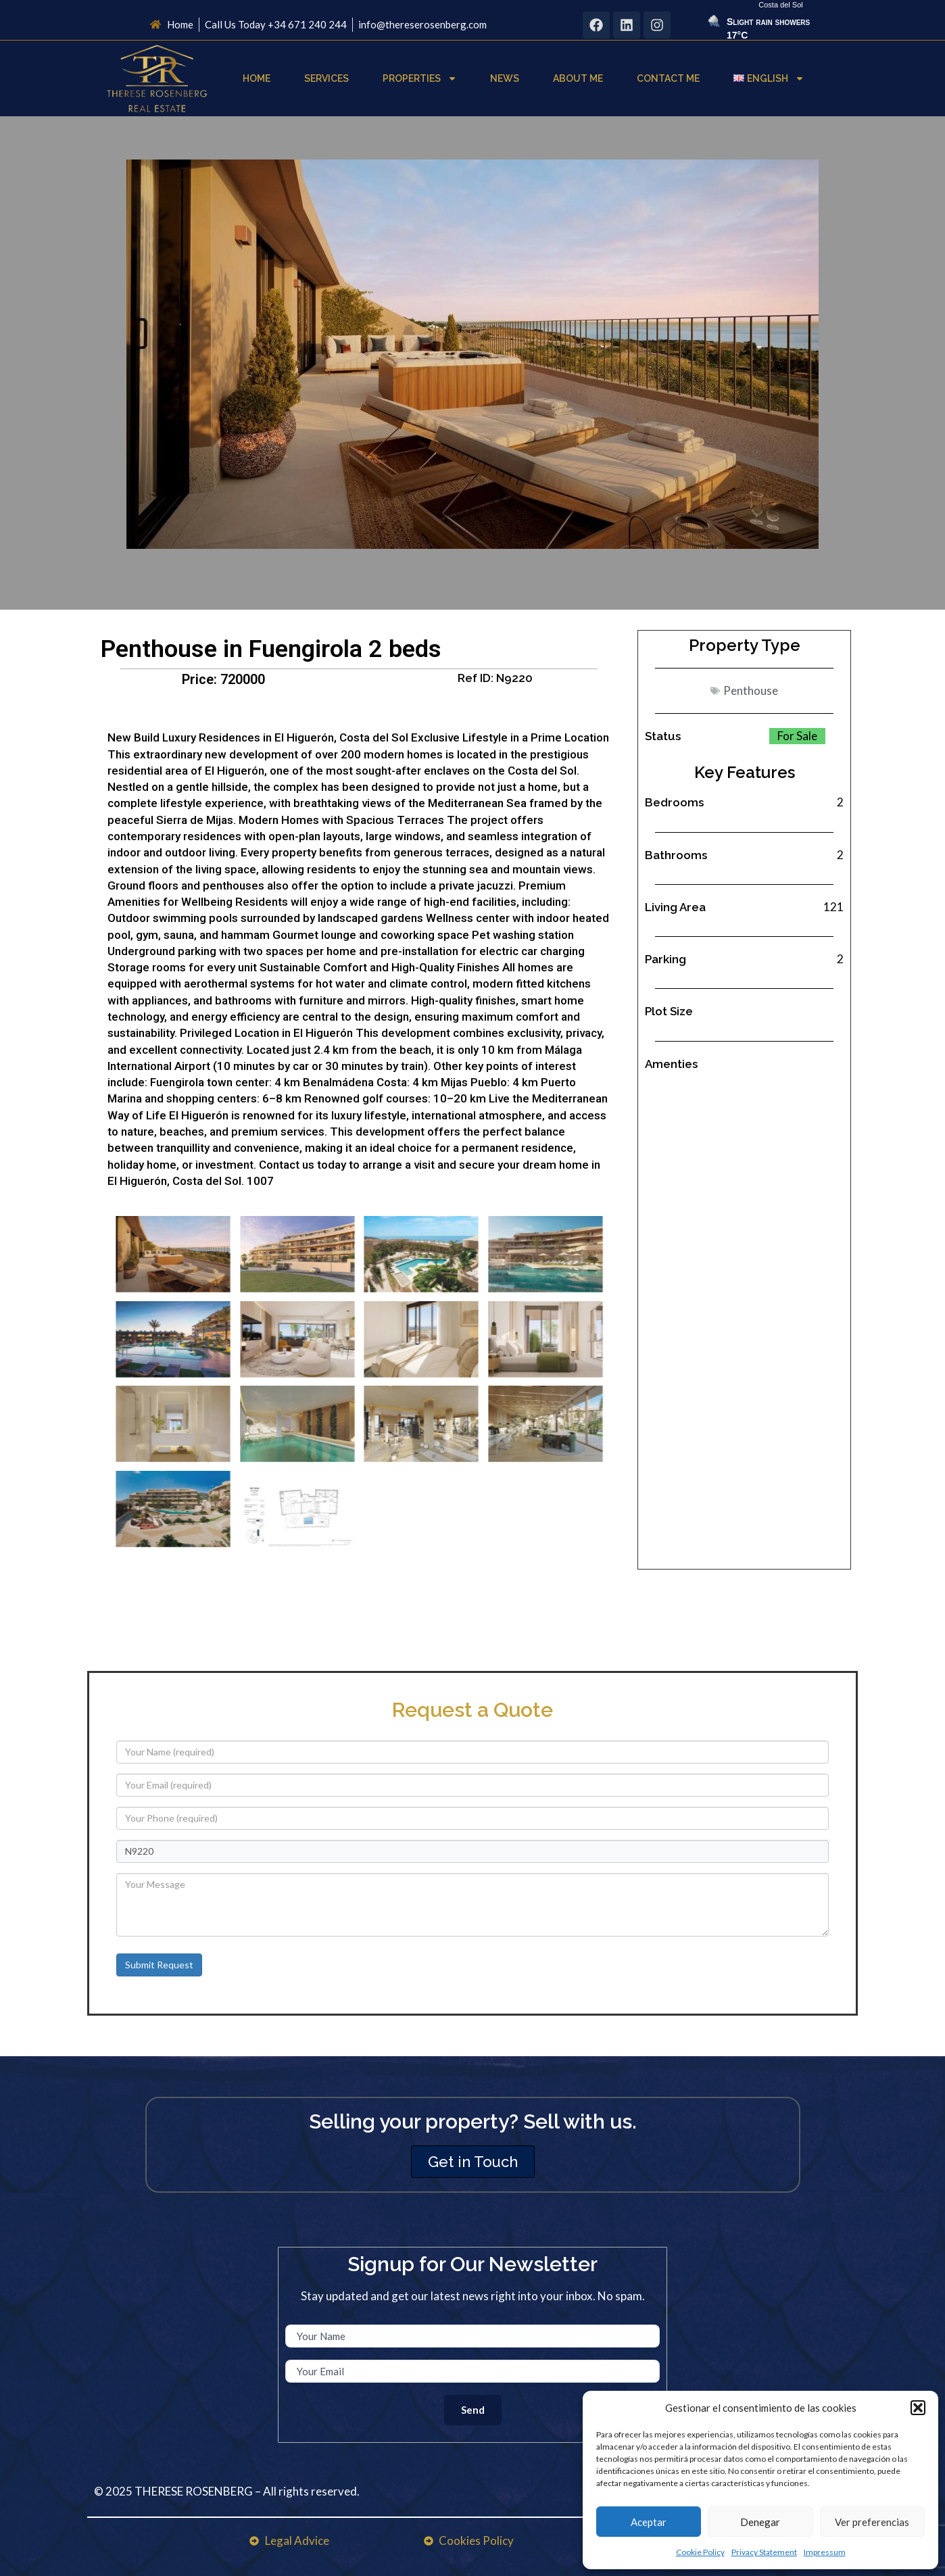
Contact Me (668, 78)
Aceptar (649, 2522)
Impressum (825, 2552)
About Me (578, 78)
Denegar (760, 2522)
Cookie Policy (700, 2552)
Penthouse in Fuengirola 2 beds (271, 649)
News (504, 78)
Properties (420, 78)
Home (256, 78)
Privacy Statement (764, 2552)
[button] (918, 2407)
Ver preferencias (872, 2522)
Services (326, 78)
